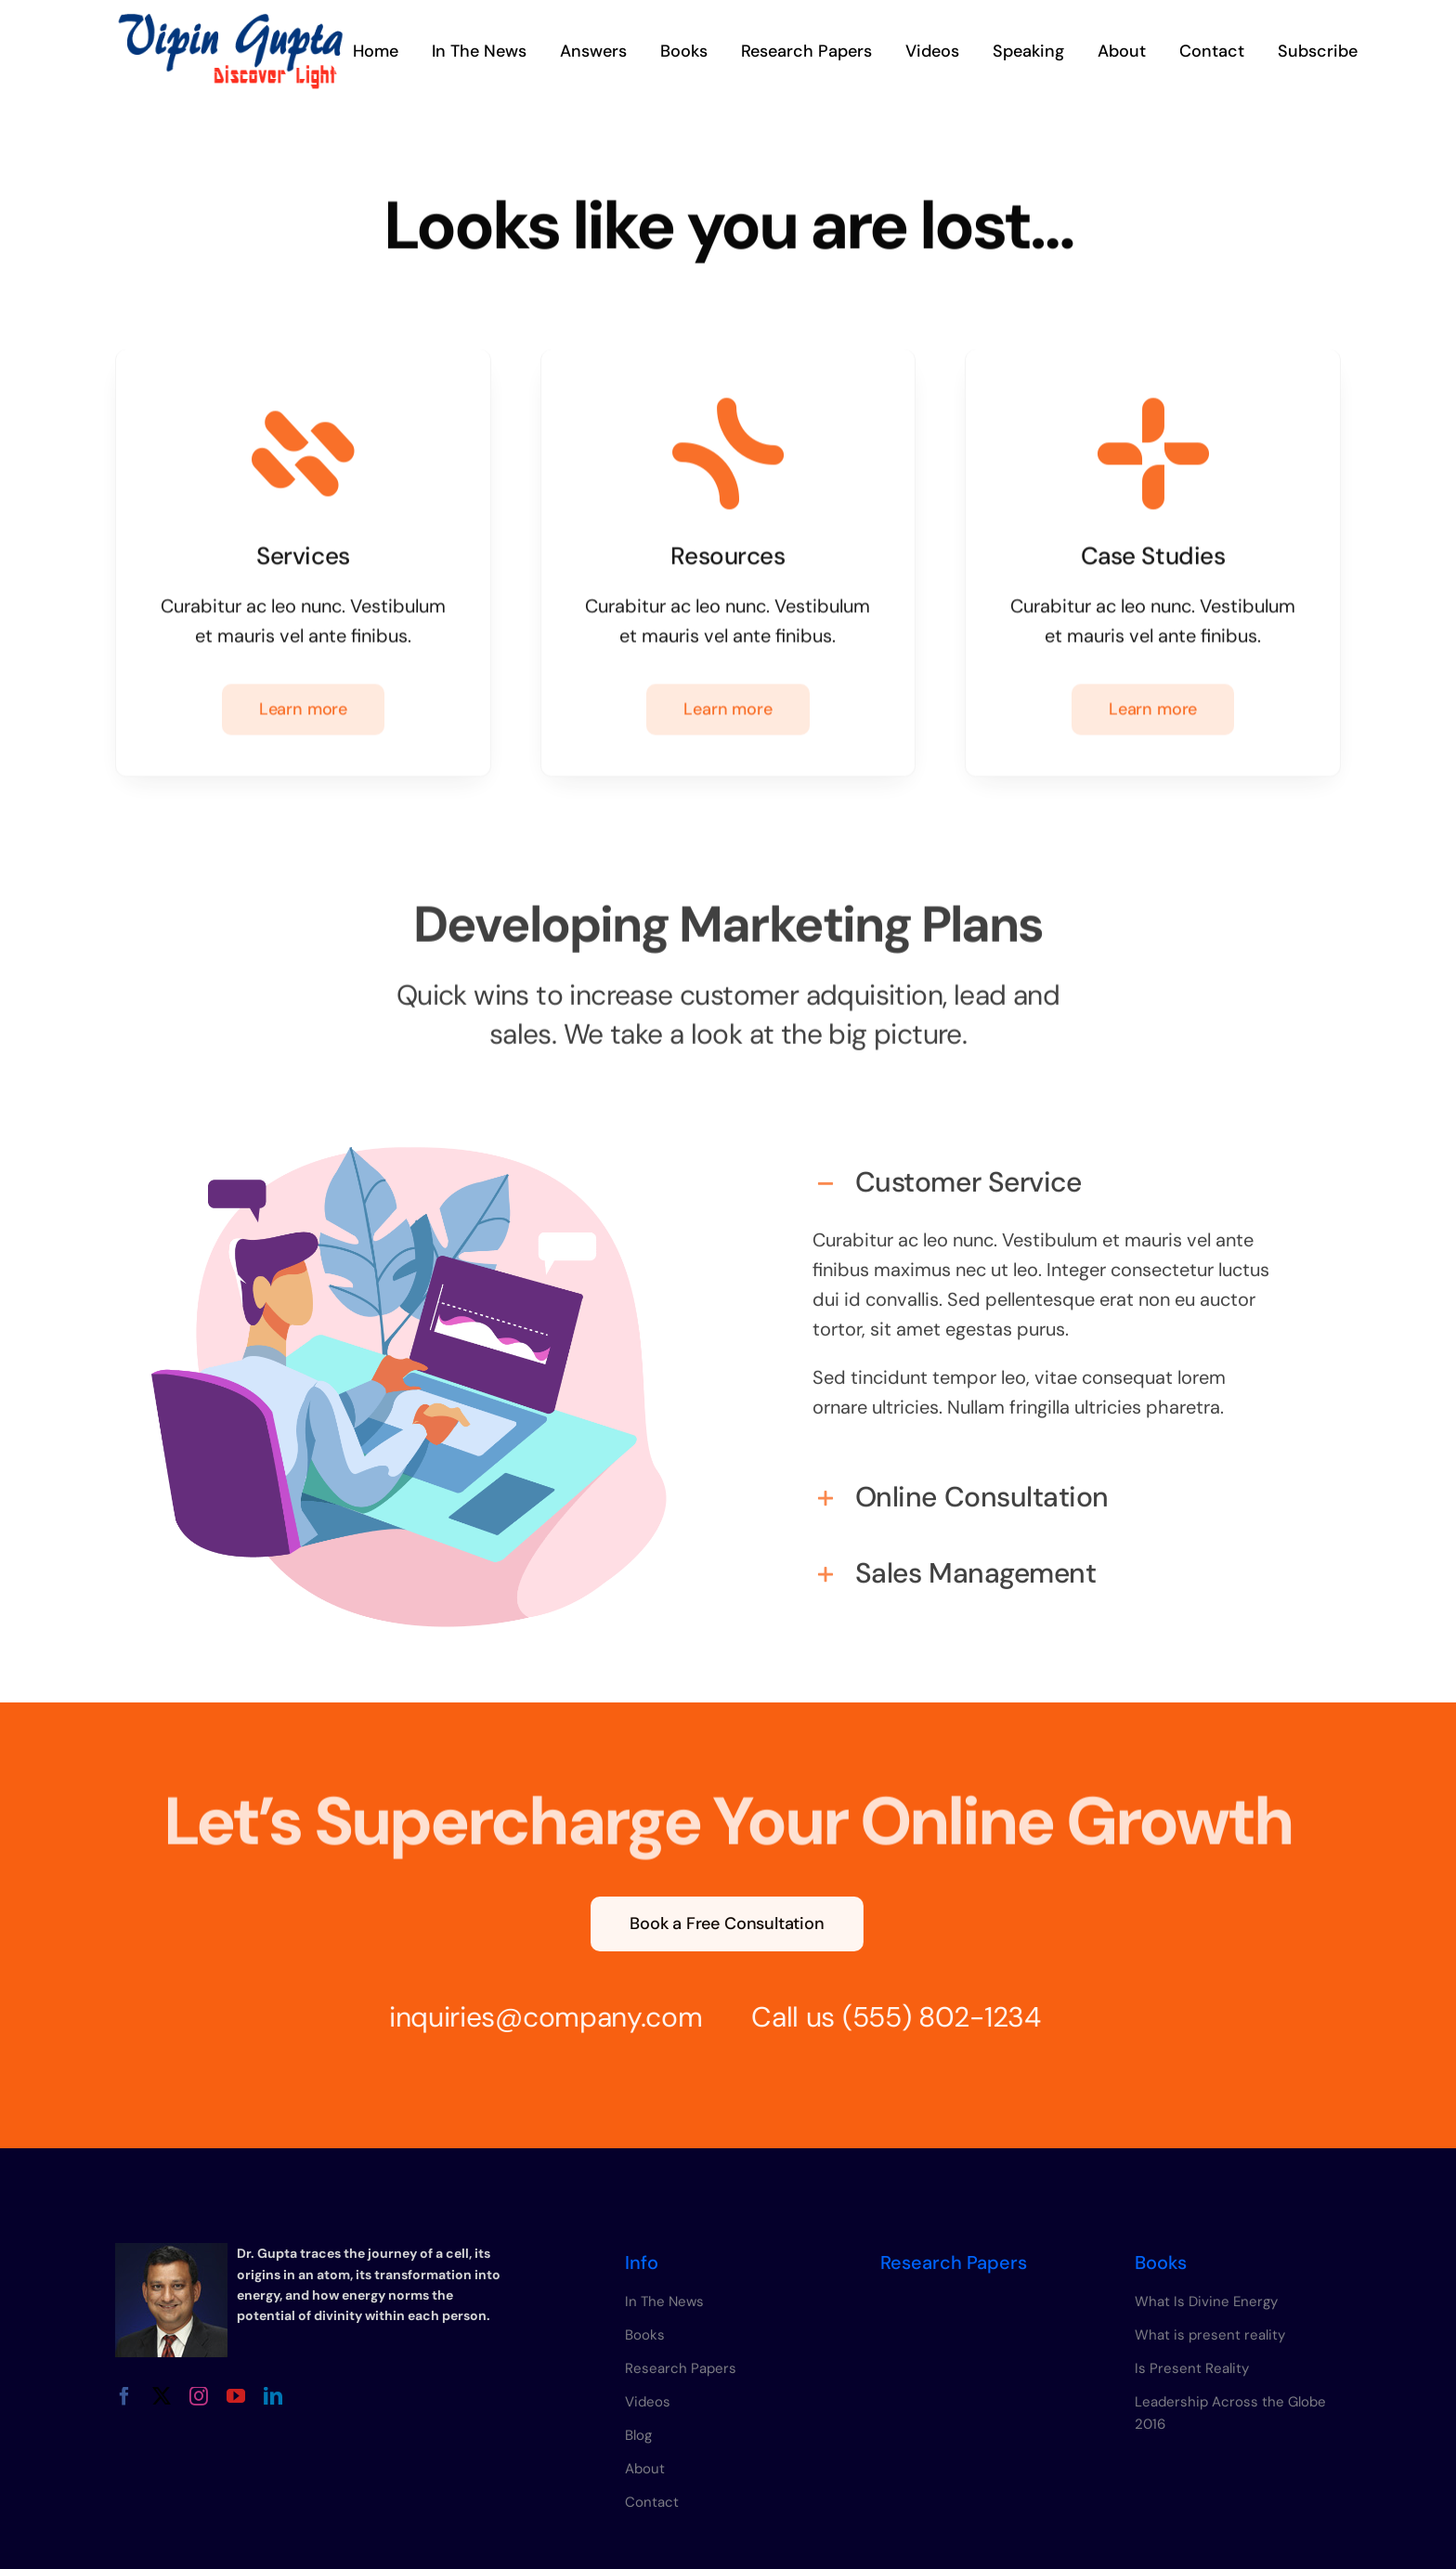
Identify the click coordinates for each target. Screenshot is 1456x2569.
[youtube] (236, 2396)
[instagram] (198, 2396)
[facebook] (124, 2396)
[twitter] (161, 2396)
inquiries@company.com (529, 2017)
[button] (1047, 1169)
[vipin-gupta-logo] (230, 20)
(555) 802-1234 (925, 2017)
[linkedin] (273, 2396)
